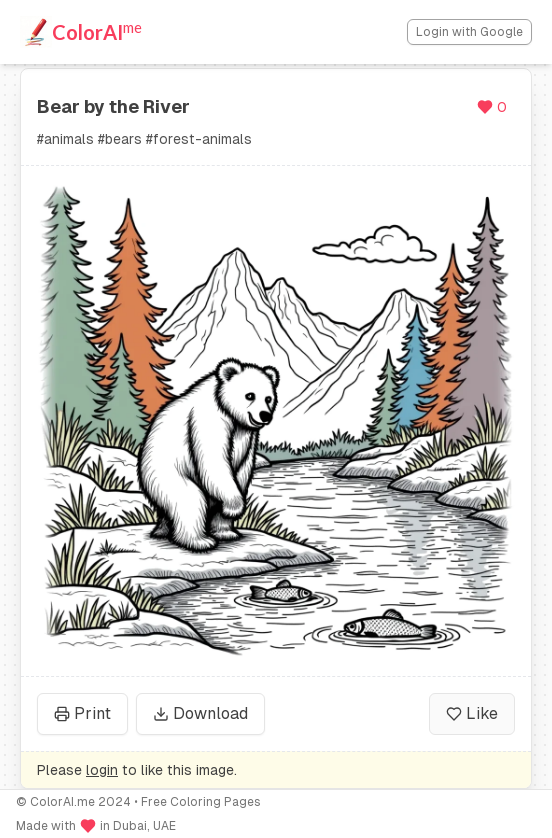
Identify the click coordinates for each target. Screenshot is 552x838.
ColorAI (97, 31)
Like (472, 713)
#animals (65, 139)
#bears (120, 139)
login (102, 770)
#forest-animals (199, 139)
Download (200, 713)
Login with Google (469, 32)
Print (82, 713)
